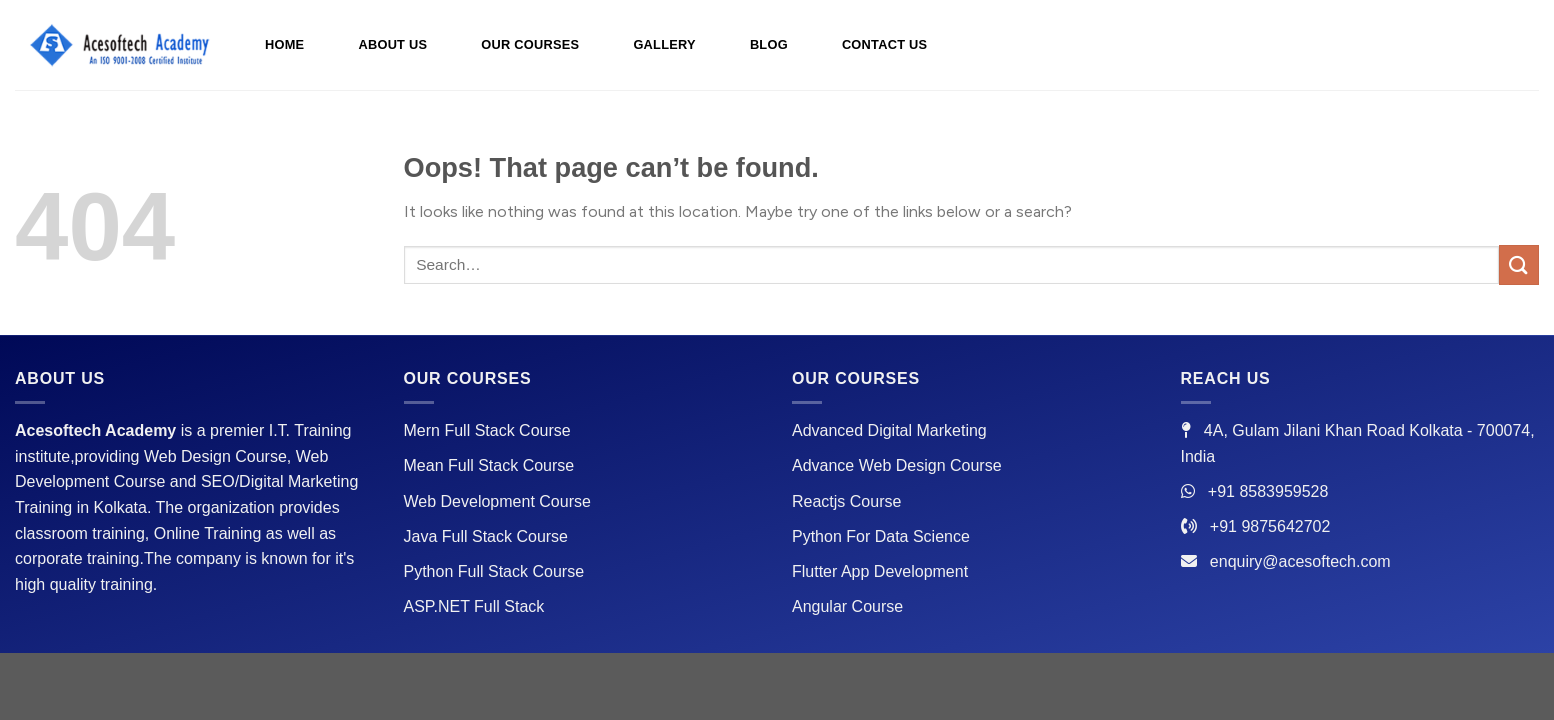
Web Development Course (497, 501)
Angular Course (847, 606)
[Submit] (1519, 264)
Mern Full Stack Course (487, 430)
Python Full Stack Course (494, 571)
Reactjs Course (846, 501)
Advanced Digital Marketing (889, 430)
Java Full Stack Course (486, 536)
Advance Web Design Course (897, 465)
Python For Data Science (881, 536)
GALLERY (664, 44)
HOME (284, 44)
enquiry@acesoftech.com (1300, 561)
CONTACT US (885, 44)
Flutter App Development (880, 571)
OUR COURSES (530, 44)
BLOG (769, 44)
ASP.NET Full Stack (474, 606)
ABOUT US (392, 44)
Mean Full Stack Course (489, 465)
